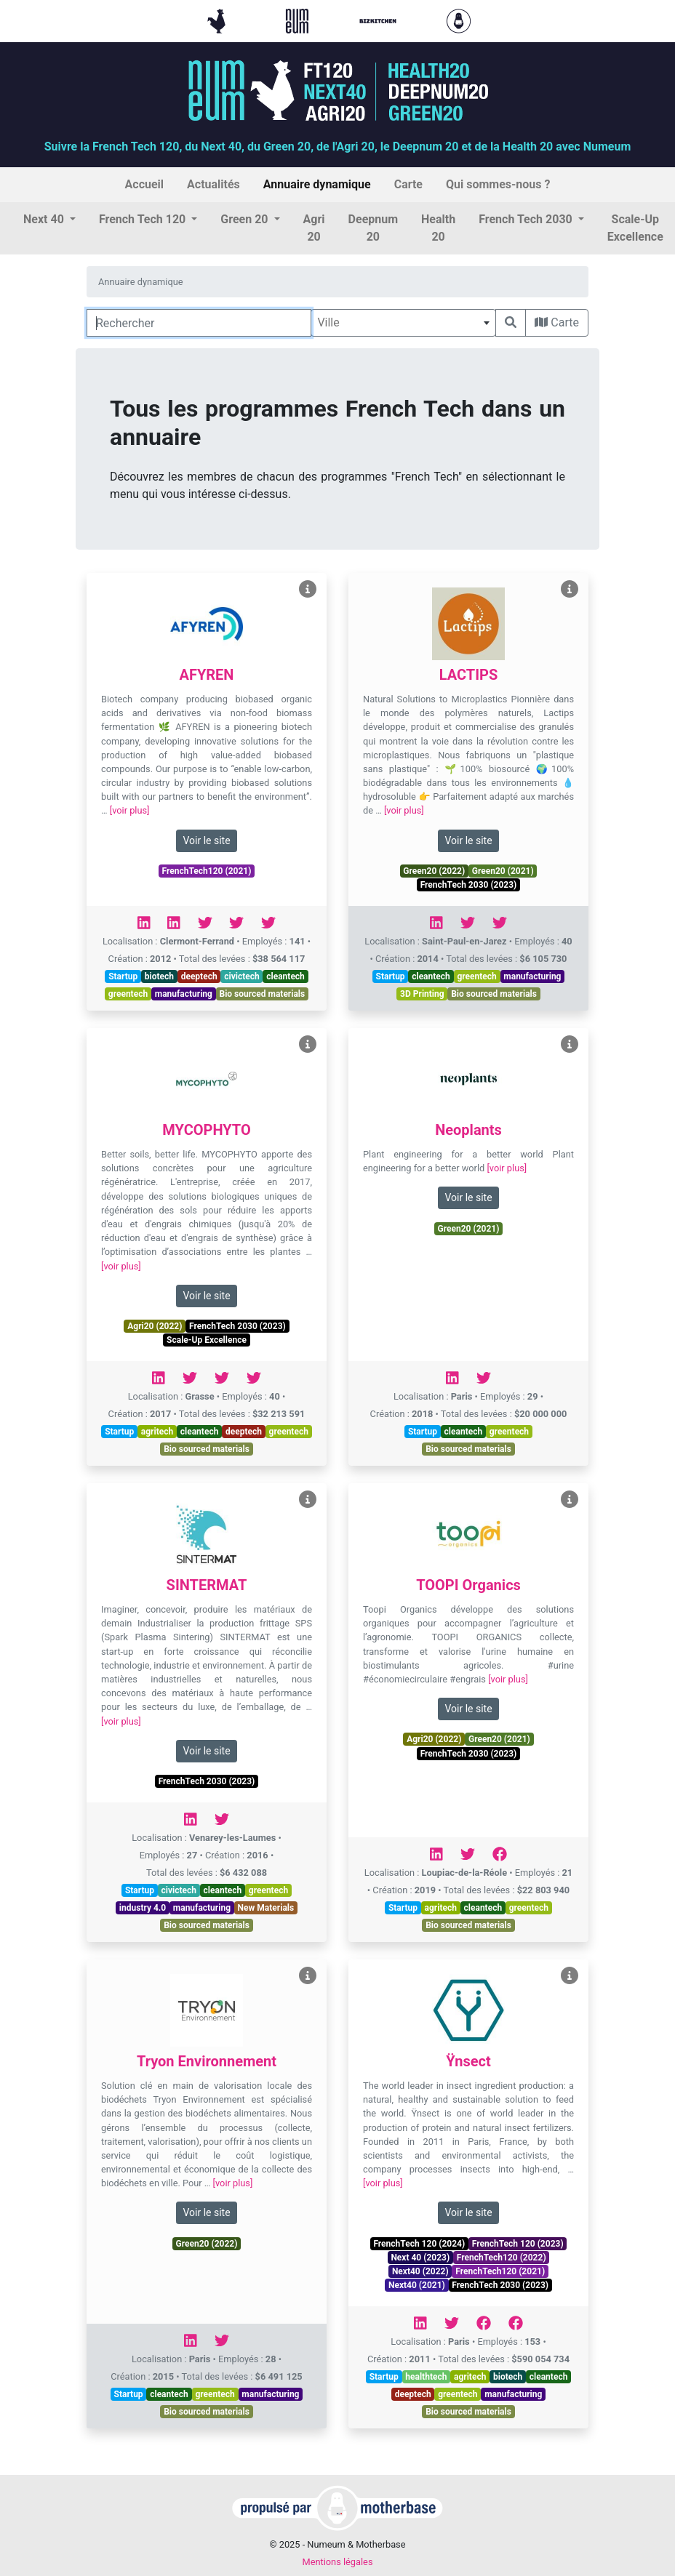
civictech (241, 976)
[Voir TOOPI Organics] (569, 1499)
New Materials (266, 1908)
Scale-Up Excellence (207, 1340)
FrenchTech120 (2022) (501, 2257)
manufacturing (183, 994)
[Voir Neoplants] (569, 1044)
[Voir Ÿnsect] (569, 1976)
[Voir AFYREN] (307, 589)
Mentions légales (337, 2561)
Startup (122, 976)
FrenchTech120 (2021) (207, 871)
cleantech (285, 976)
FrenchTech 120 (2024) (419, 2244)
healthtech (426, 2377)
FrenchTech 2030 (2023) (468, 885)
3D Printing (422, 994)
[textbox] (403, 323)
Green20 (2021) (503, 871)
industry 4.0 (142, 1908)
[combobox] (403, 323)
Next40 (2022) (420, 2271)
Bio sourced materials (262, 994)
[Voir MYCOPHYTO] (307, 1044)
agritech (157, 1432)
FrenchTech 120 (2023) (518, 2244)
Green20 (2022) (434, 871)
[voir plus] (130, 810)
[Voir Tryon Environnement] (307, 1976)
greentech (128, 994)
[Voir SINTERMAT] (307, 1499)
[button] (49, 219)
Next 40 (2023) (420, 2257)
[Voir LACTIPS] (569, 589)
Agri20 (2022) (154, 1326)
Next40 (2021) (416, 2285)
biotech (159, 976)
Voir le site (206, 840)
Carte (557, 322)
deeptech (199, 976)
